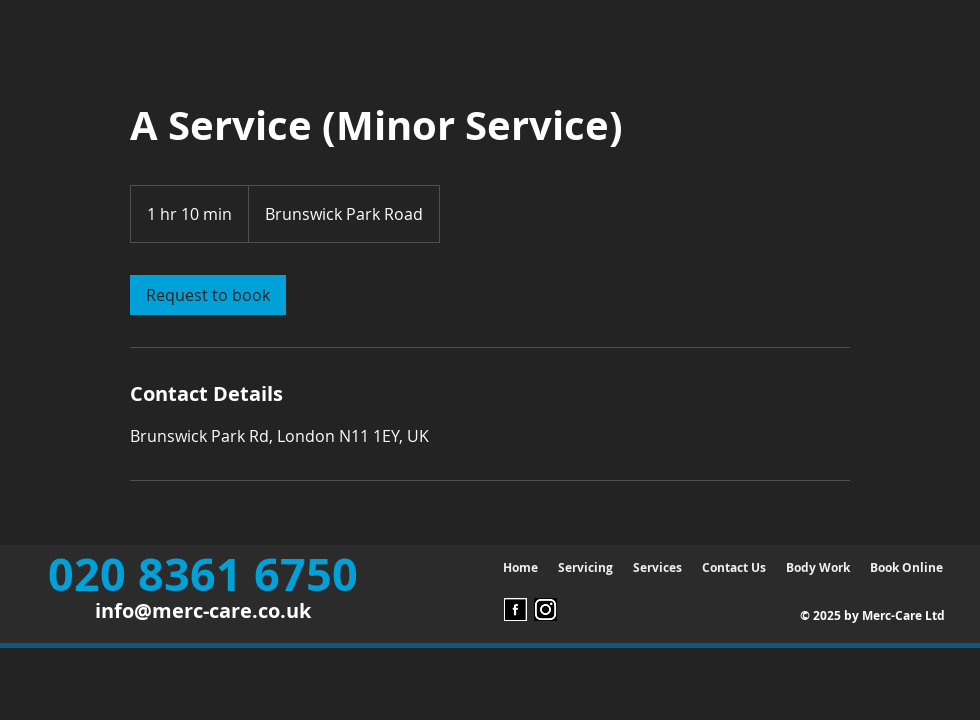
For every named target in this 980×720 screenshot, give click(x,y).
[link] (208, 295)
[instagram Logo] (545, 609)
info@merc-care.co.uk (203, 610)
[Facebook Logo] (515, 609)
